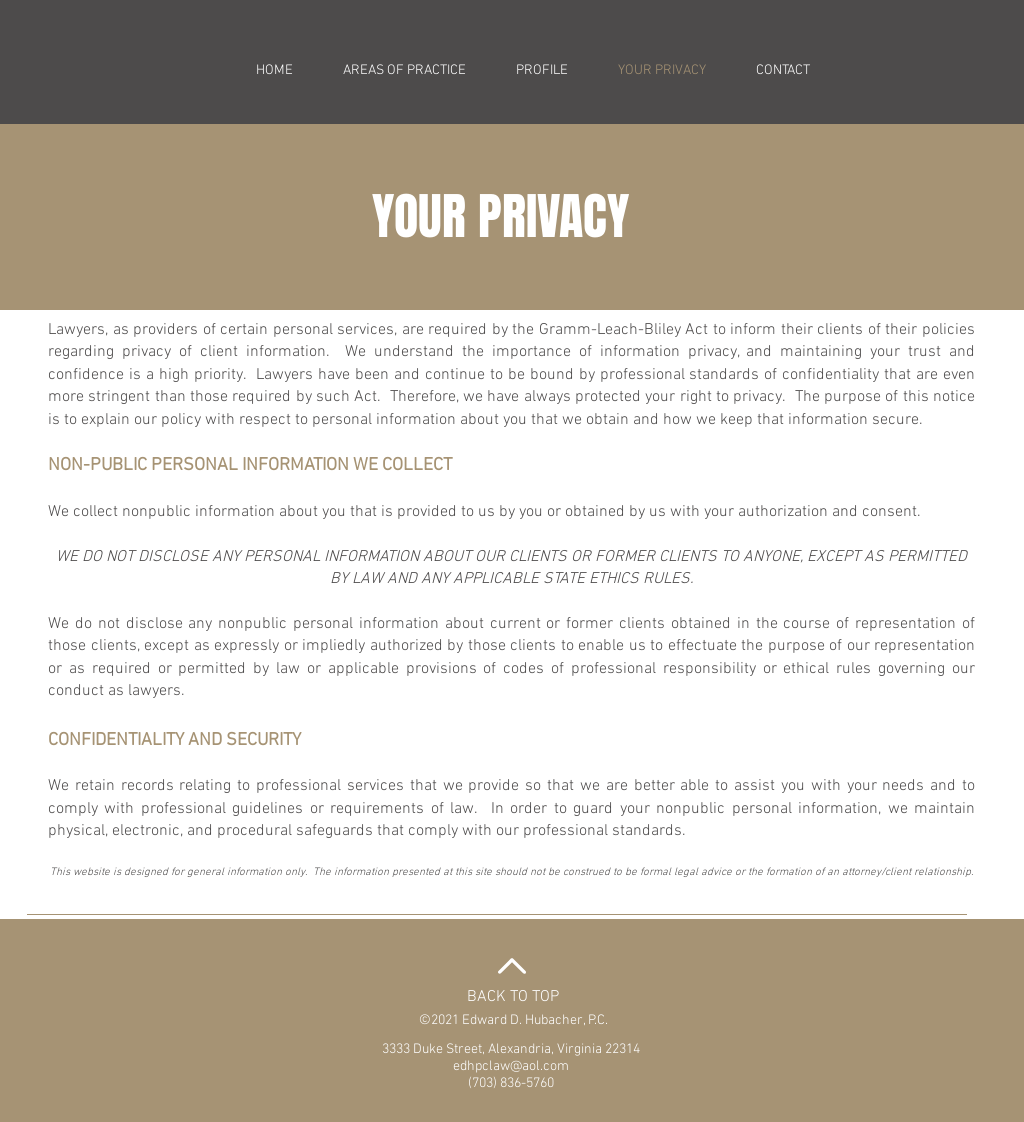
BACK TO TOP (513, 997)
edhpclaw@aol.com (511, 1066)
